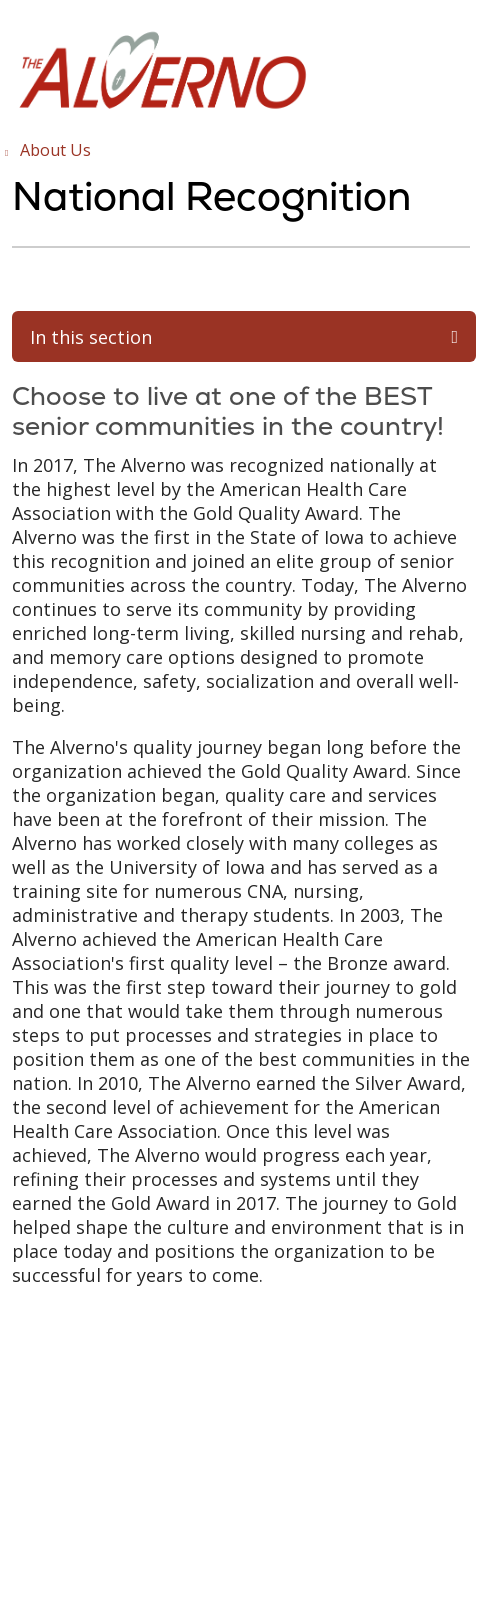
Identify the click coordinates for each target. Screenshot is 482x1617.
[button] (466, 37)
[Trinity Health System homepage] (162, 108)
